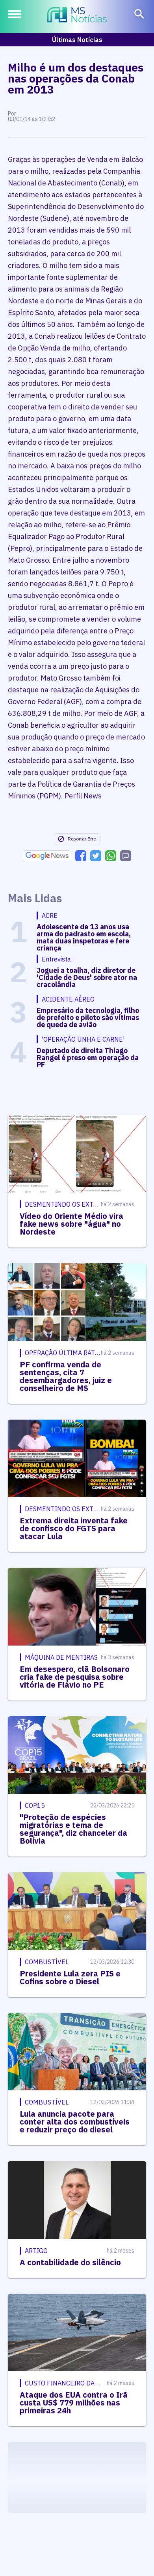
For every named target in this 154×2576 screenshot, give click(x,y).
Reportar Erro (77, 838)
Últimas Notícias (77, 40)
